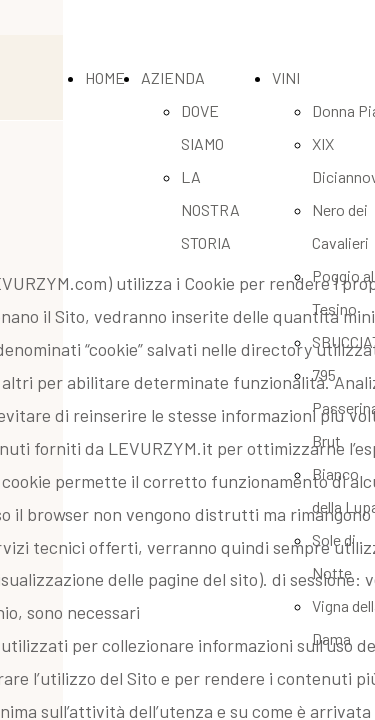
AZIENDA (173, 77)
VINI (286, 77)
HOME (105, 77)
